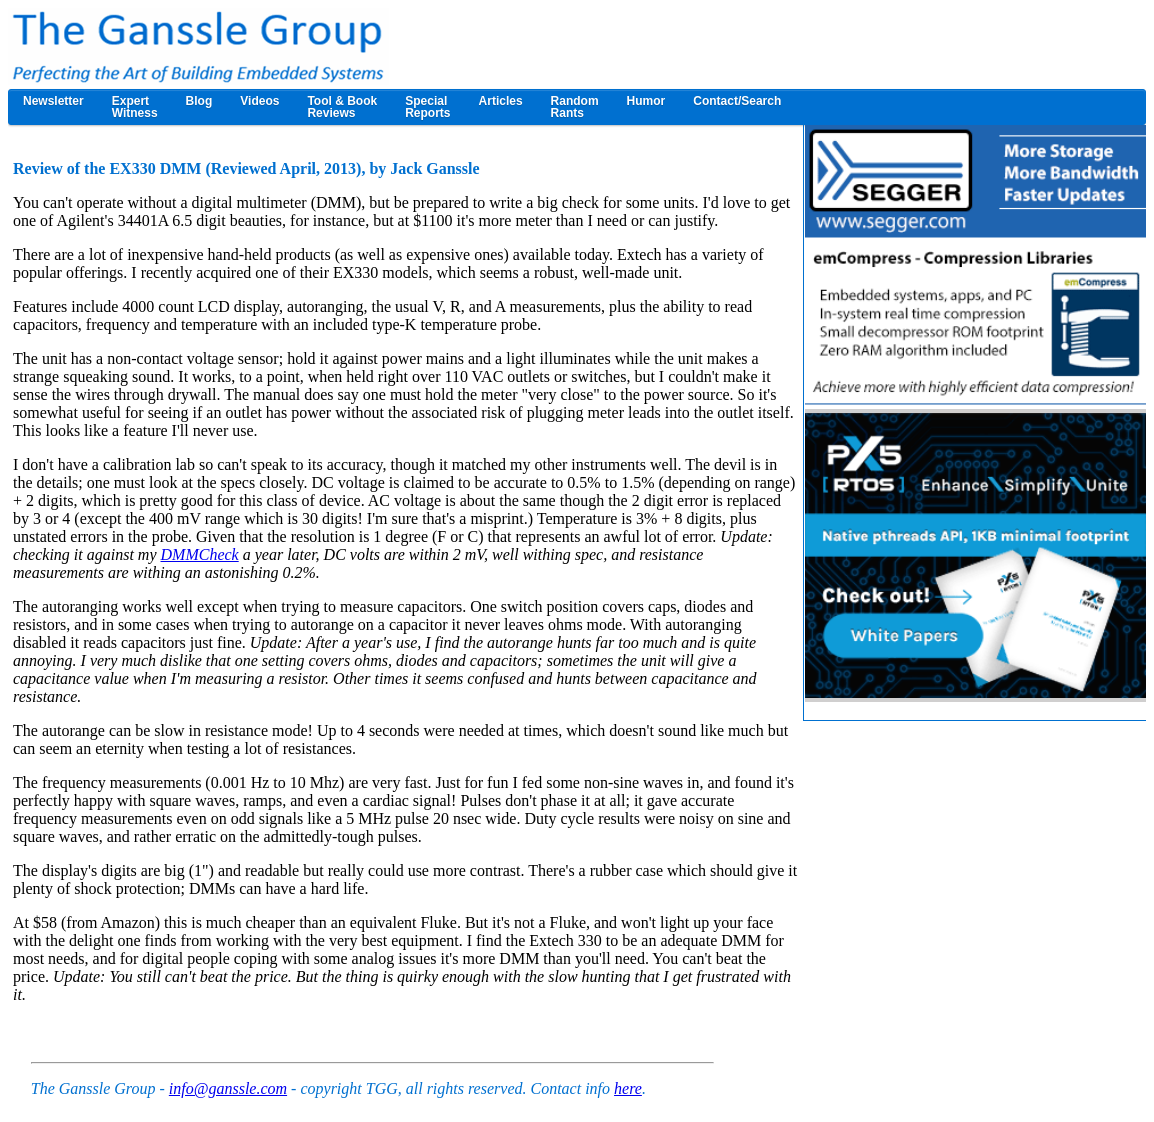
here (628, 1088)
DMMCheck (200, 554)
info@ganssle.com (228, 1088)
